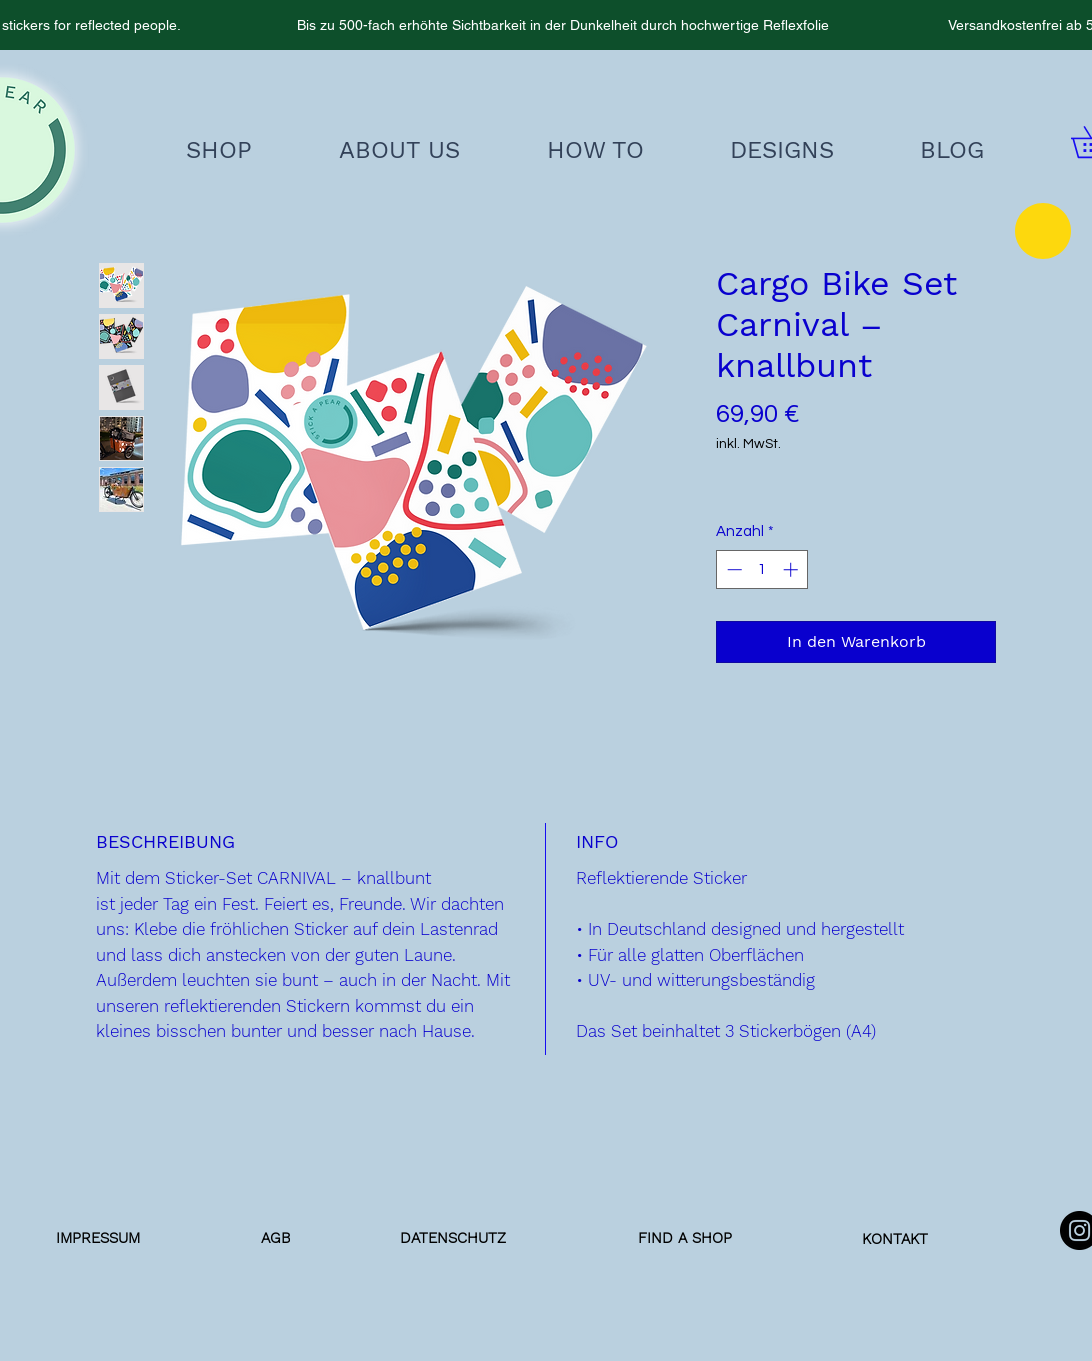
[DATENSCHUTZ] (453, 1238)
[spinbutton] (762, 569)
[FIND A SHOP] (685, 1238)
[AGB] (275, 1238)
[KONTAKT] (895, 1239)
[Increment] (792, 569)
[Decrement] (732, 569)
